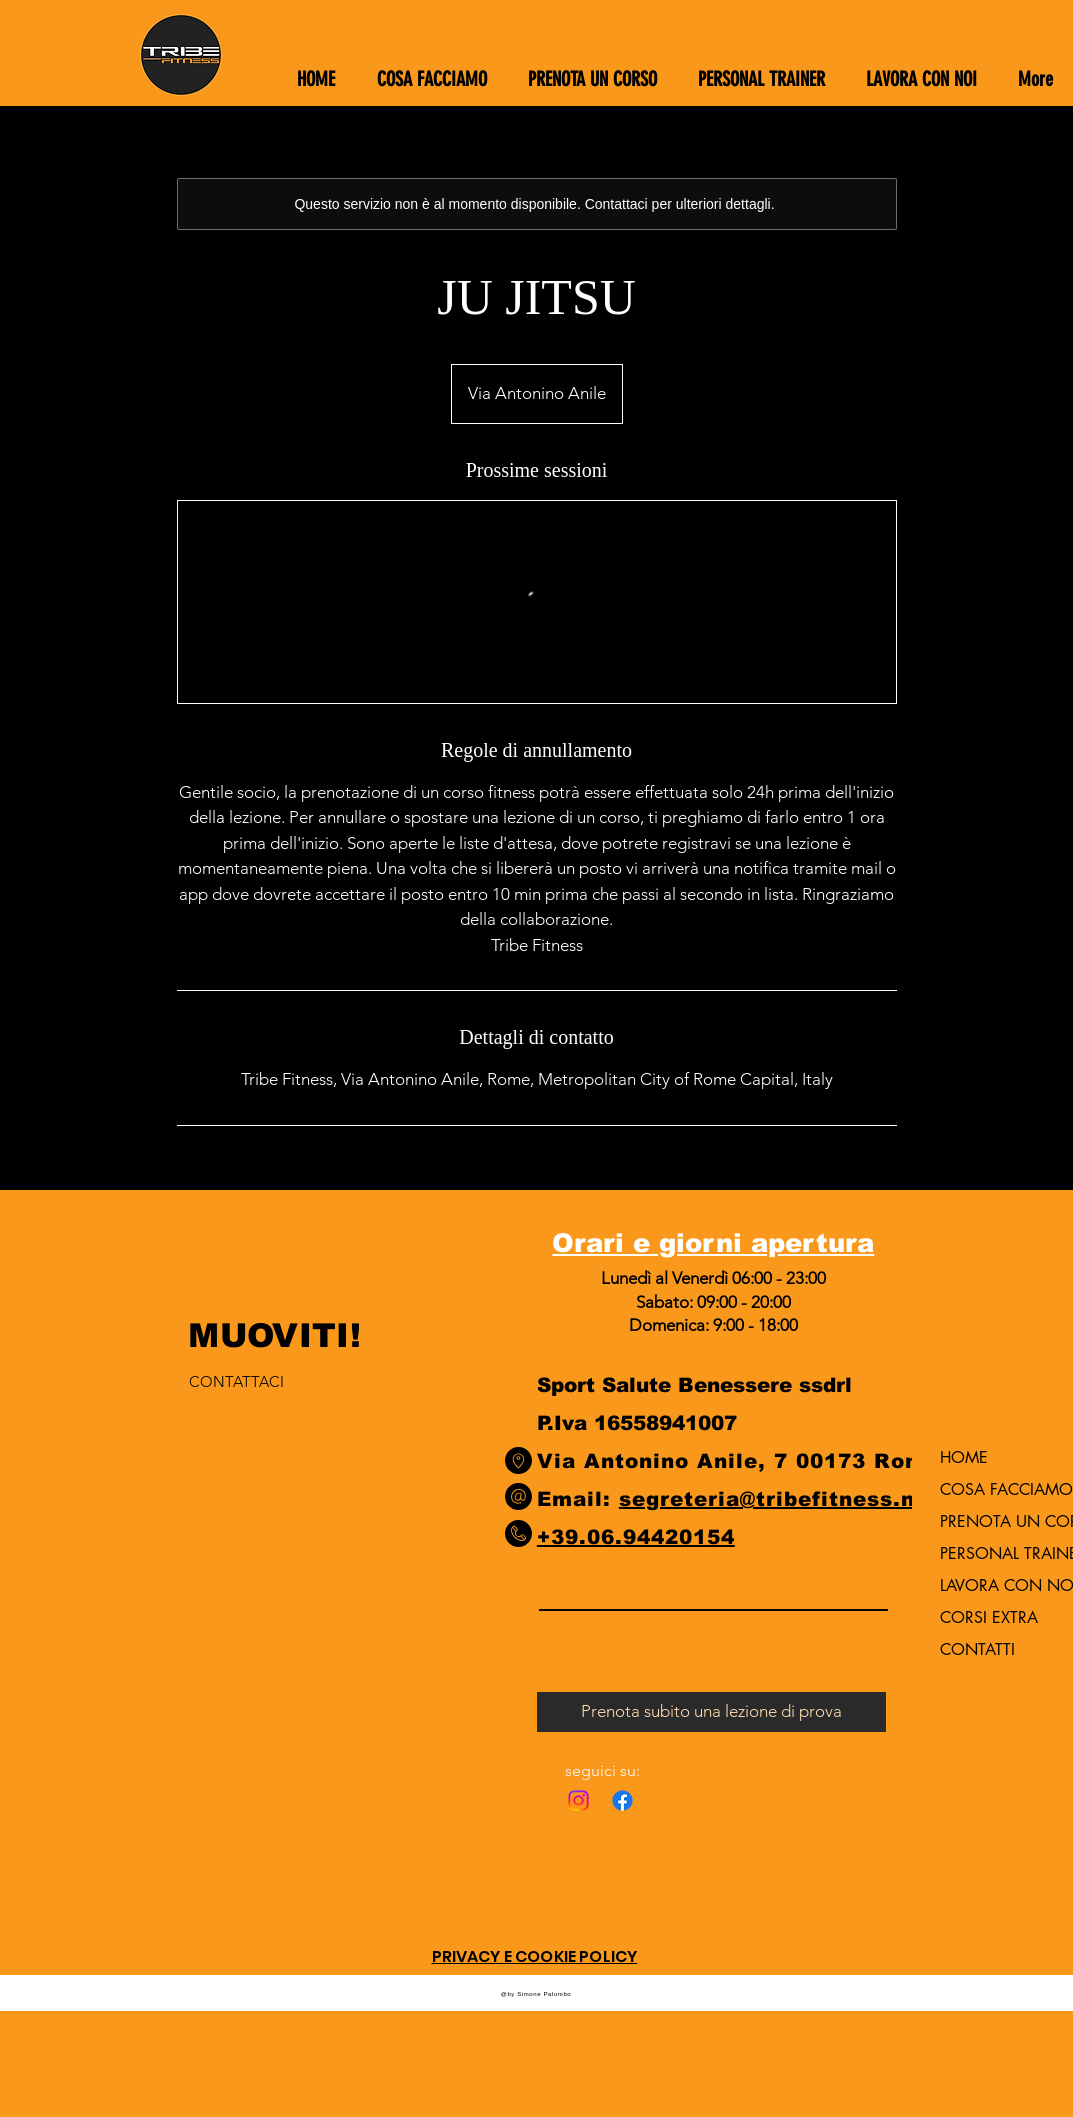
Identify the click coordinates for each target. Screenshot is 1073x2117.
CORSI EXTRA (989, 1617)
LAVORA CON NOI (992, 1585)
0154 (761, 1537)
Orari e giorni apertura (713, 1242)
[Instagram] (578, 1800)
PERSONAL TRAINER (992, 1553)
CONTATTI (977, 1649)
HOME (964, 1457)
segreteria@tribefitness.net (779, 1499)
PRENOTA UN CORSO (992, 1521)
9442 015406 (855, 1537)
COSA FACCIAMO (992, 1489)
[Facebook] (622, 1800)
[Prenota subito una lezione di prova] (711, 1712)
